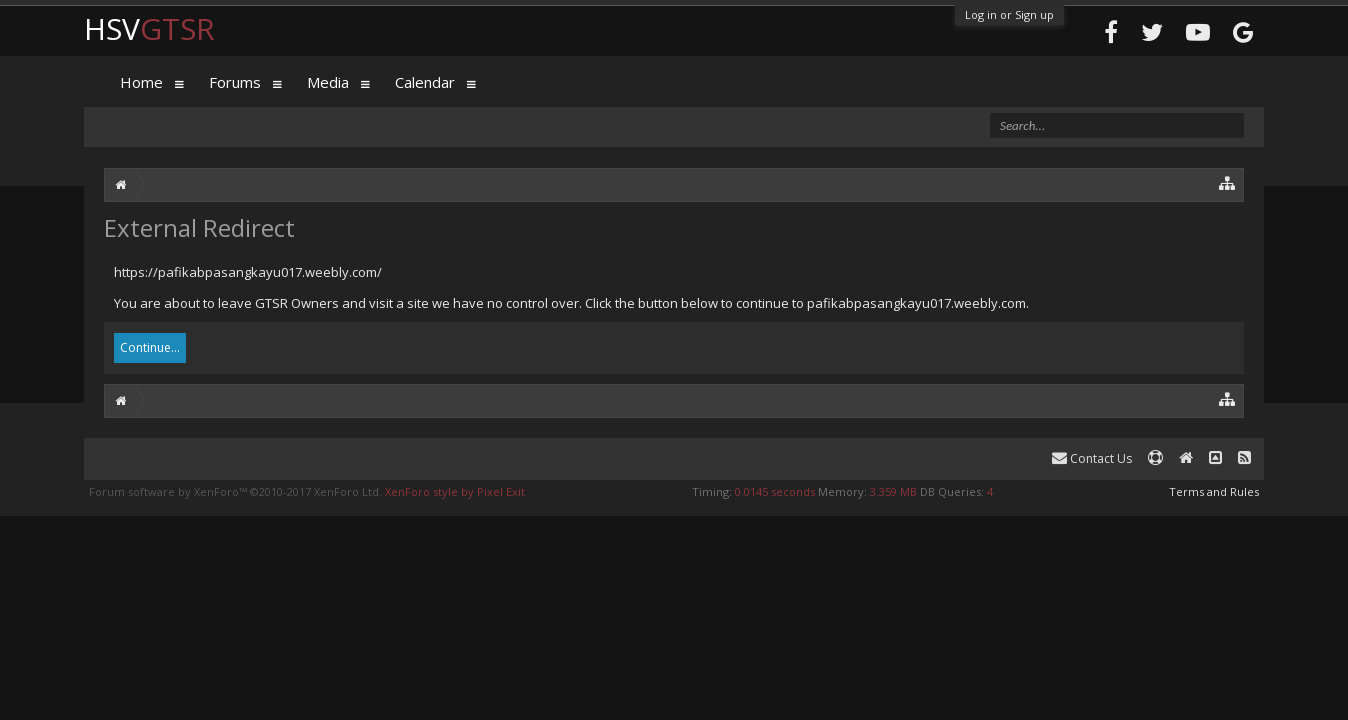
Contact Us (1092, 458)
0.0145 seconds (775, 491)
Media (328, 82)
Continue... (150, 347)
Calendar (425, 82)
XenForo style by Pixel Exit (455, 491)
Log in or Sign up (1009, 14)
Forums (235, 82)
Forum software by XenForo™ (235, 491)
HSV (149, 28)
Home (141, 82)
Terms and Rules (1214, 491)
